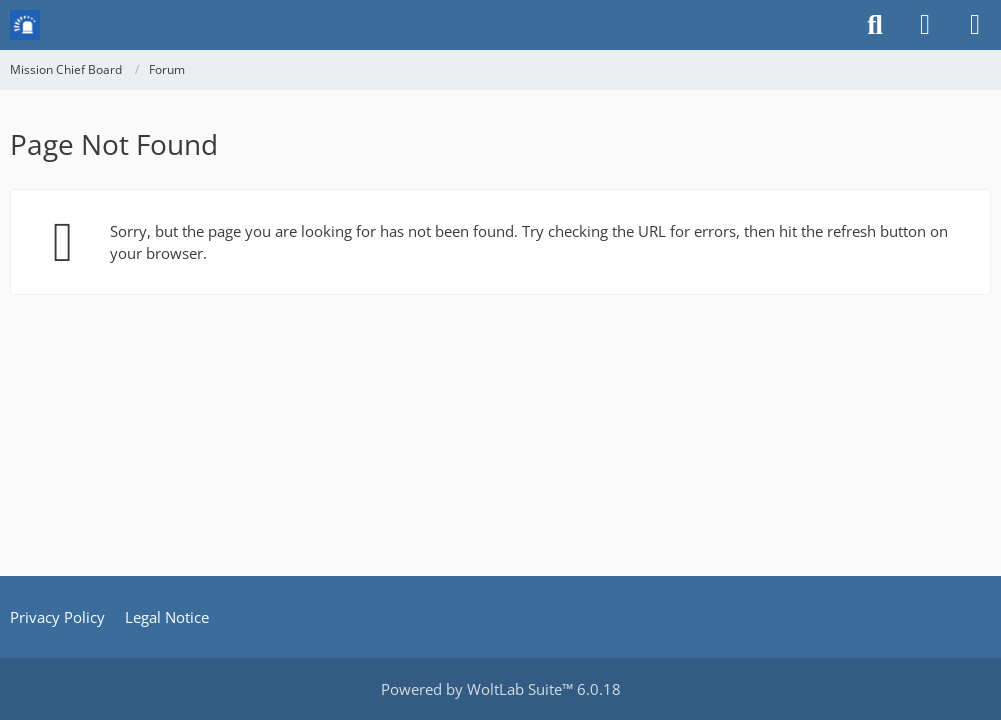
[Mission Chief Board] (25, 25)
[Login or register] (925, 25)
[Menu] (975, 25)
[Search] (875, 25)
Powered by (501, 689)
